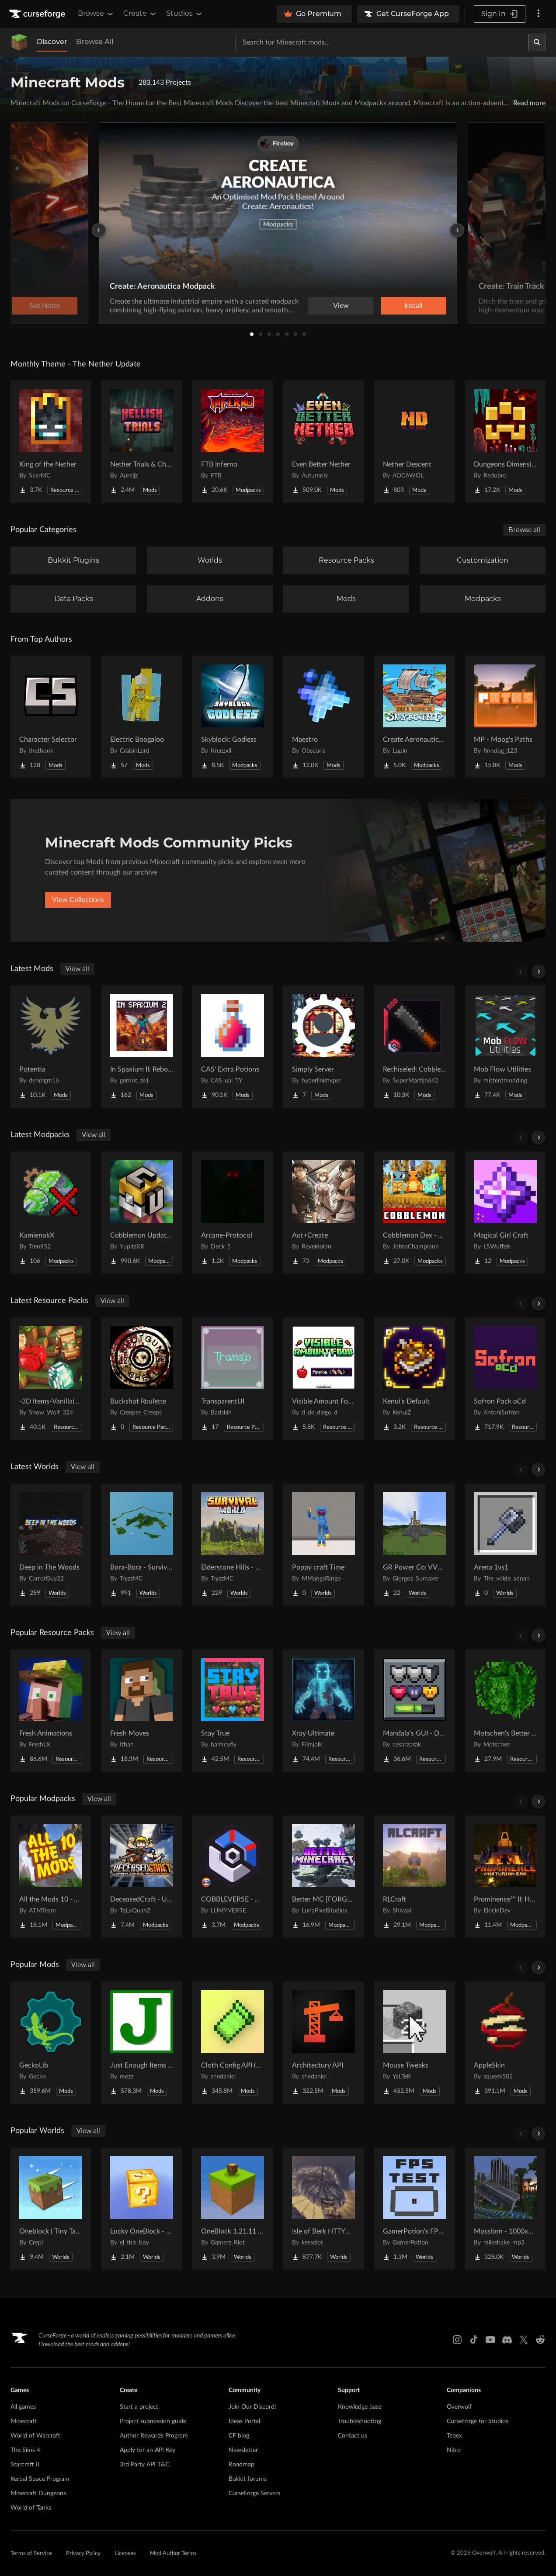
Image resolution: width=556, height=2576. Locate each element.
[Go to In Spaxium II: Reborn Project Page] (141, 1046)
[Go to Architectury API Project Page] (323, 2042)
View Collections (78, 899)
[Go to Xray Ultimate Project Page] (323, 1710)
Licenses (125, 2553)
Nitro (454, 2450)
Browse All (94, 42)
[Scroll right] (539, 972)
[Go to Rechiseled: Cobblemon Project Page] (414, 1046)
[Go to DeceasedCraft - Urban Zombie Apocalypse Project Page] (141, 1876)
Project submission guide (153, 2421)
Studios (184, 13)
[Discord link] (507, 2339)
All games (23, 2407)
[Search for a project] (382, 42)
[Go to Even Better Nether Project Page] (323, 441)
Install (413, 305)
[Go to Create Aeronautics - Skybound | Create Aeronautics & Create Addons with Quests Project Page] (414, 717)
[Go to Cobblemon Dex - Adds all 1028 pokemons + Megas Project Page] (414, 1212)
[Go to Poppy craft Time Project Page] (323, 1544)
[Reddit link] (540, 2339)
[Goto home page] (38, 14)
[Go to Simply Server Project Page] (323, 1046)
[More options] (538, 14)
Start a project (139, 2407)
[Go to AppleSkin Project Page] (505, 2042)
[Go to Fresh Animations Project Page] (50, 1710)
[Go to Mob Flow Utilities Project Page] (505, 1046)
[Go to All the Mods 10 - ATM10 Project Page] (50, 1876)
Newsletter (243, 2450)
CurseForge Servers (254, 2493)
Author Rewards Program (154, 2436)
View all (77, 969)
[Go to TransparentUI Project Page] (232, 1378)
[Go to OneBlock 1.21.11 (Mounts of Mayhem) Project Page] (232, 2208)
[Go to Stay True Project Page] (232, 1710)
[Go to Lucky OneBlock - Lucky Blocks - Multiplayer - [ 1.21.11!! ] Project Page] (141, 2208)
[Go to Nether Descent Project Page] (414, 441)
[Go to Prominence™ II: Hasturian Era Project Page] (505, 1876)
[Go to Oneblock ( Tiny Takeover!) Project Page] (50, 2208)
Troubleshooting (359, 2421)
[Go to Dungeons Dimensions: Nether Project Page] (505, 441)
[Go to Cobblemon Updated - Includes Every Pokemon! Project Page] (141, 1212)
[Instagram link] (457, 2339)
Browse (96, 13)
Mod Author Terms (173, 2553)
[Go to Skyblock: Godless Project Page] (232, 717)
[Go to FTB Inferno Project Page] (232, 441)
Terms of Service (31, 2553)
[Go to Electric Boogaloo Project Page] (141, 717)
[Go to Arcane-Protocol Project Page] (232, 1212)
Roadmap (241, 2465)
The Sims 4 (25, 2450)
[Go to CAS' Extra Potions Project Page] (232, 1046)
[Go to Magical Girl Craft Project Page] (505, 1212)
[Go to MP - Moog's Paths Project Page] (505, 717)
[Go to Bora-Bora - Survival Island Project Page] (141, 1544)
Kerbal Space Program (40, 2479)
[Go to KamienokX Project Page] (50, 1212)
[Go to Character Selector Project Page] (50, 717)
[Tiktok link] (474, 2339)
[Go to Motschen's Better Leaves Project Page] (505, 1710)
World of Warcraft (35, 2436)
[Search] (537, 42)
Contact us (352, 2436)
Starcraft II (24, 2465)
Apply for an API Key (147, 2450)
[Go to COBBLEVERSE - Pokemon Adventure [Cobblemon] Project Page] (232, 1876)
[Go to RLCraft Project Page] (414, 1876)
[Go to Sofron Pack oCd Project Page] (505, 1378)
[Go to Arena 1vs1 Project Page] (505, 1544)
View (341, 305)
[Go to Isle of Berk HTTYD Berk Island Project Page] (323, 2208)
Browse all (524, 530)
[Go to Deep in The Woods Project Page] (50, 1544)
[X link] (523, 2339)
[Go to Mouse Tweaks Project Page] (414, 2042)
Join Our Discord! (252, 2407)
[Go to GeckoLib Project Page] (50, 2042)
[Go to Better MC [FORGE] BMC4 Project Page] (323, 1876)
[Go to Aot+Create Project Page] (323, 1212)
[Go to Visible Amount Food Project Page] (323, 1378)
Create (140, 13)
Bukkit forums (248, 2479)
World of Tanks (30, 2508)
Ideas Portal (244, 2421)
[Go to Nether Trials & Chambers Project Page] (141, 441)
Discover (52, 42)
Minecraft (23, 2421)
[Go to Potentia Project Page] (50, 1046)
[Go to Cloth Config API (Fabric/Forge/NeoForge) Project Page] (232, 2042)
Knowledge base (360, 2407)
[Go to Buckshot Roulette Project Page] (141, 1378)
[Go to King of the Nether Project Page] (50, 441)
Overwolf (459, 2407)
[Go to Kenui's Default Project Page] (414, 1378)
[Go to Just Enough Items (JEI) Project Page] (141, 2042)
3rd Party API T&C (144, 2465)
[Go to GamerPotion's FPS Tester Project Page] (414, 2208)
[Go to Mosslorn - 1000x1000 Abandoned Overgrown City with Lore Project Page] (505, 2208)
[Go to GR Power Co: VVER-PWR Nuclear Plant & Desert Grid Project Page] (414, 1544)
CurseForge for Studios (477, 2421)
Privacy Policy (83, 2553)
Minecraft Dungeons (38, 2493)
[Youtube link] (490, 2339)
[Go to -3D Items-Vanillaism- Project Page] (50, 1378)
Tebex (454, 2436)
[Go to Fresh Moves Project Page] (141, 1710)
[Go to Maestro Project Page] (323, 717)
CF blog (239, 2436)
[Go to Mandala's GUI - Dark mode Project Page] (414, 1710)
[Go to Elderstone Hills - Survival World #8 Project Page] (232, 1544)
